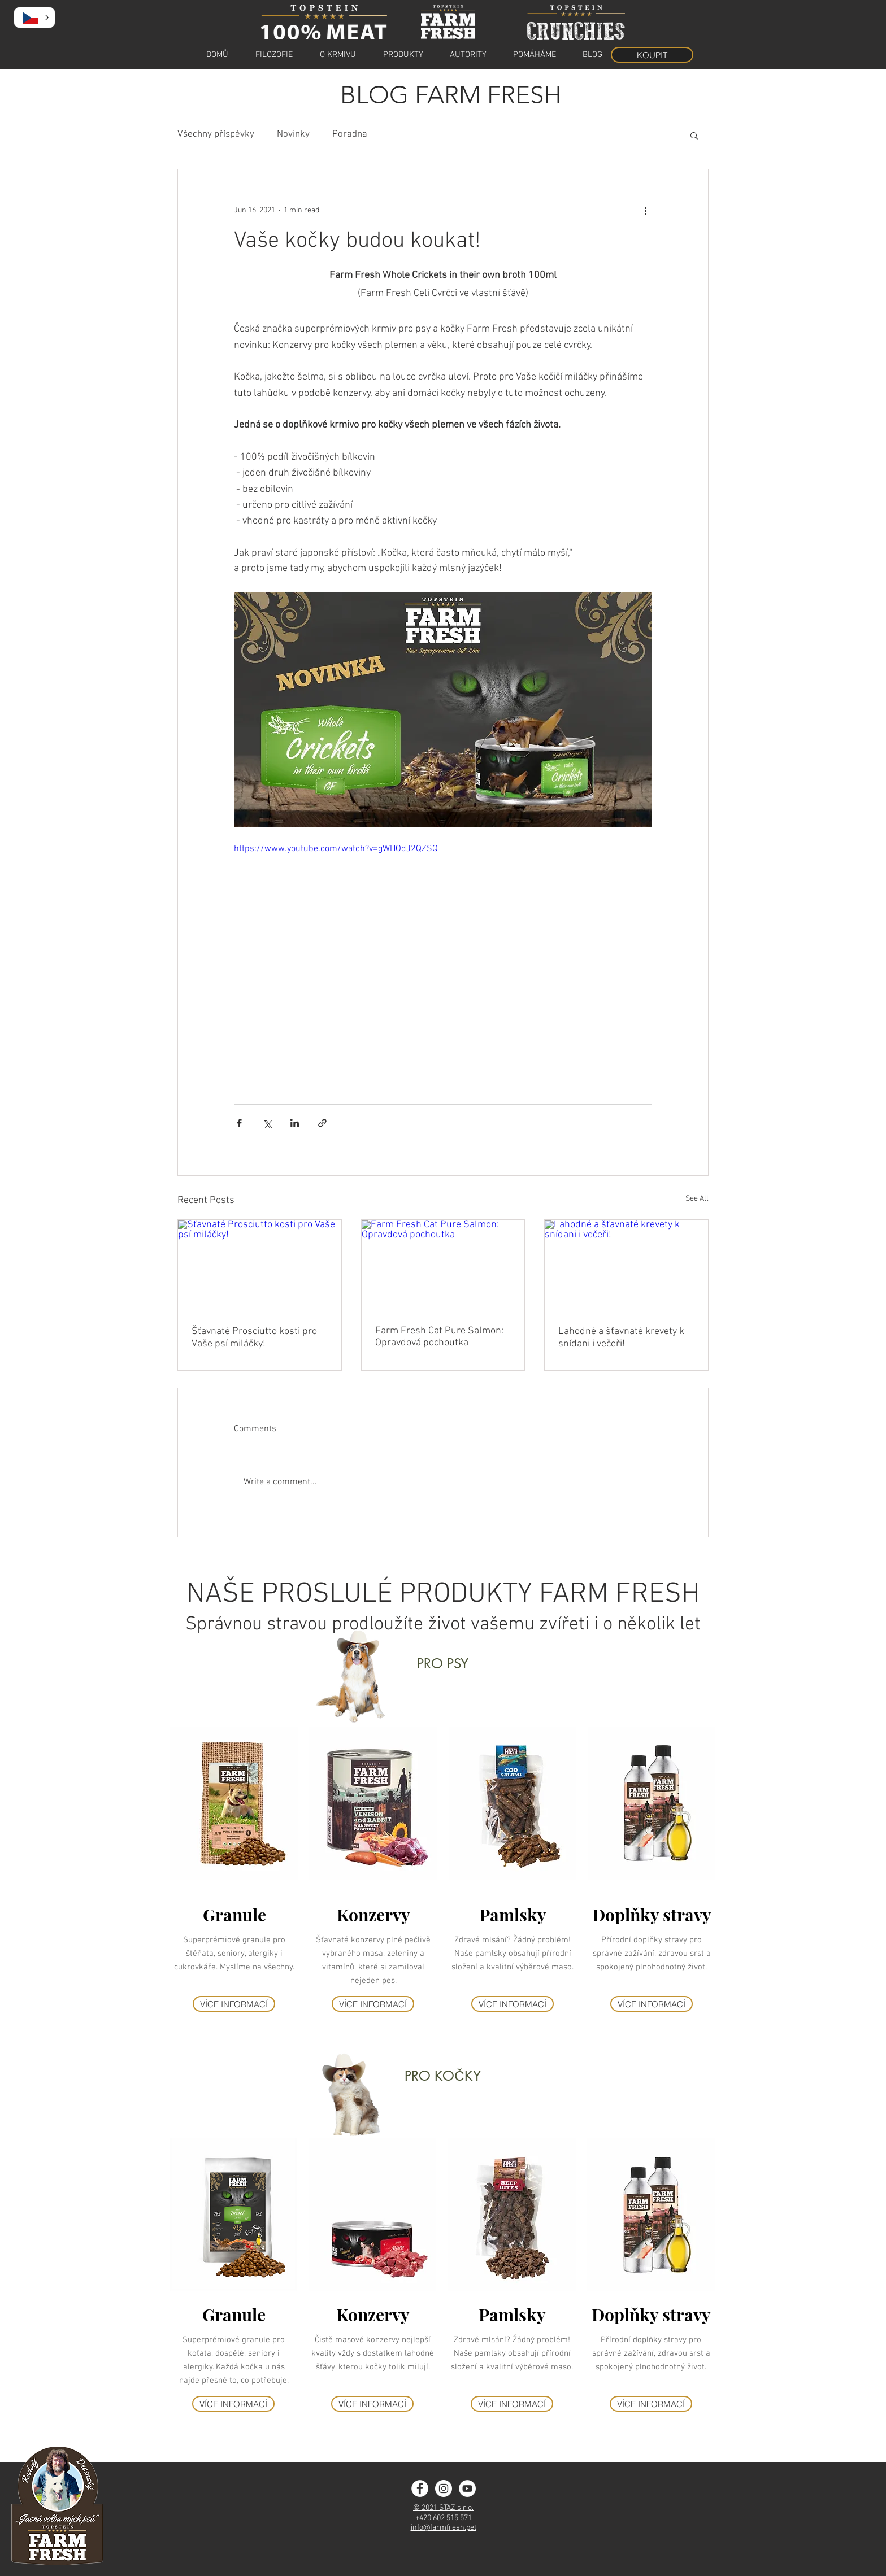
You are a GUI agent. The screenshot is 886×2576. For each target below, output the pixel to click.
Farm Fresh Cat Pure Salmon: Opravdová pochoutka (439, 1337)
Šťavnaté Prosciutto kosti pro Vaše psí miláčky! (254, 1338)
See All (697, 1199)
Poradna (349, 134)
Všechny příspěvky (215, 134)
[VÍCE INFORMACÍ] (234, 2004)
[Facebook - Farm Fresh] (419, 2488)
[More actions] (645, 210)
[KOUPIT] (652, 55)
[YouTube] (467, 2488)
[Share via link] (322, 1123)
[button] (694, 135)
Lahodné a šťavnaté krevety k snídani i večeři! (621, 1338)
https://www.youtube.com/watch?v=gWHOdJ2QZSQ (336, 849)
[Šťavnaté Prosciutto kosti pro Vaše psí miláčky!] (259, 1265)
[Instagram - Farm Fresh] (443, 2488)
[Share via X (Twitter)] (267, 1123)
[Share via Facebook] (239, 1123)
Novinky (293, 134)
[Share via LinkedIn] (294, 1123)
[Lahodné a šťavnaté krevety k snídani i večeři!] (626, 1265)
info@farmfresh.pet (443, 2528)
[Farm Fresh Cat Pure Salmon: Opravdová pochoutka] (443, 1265)
